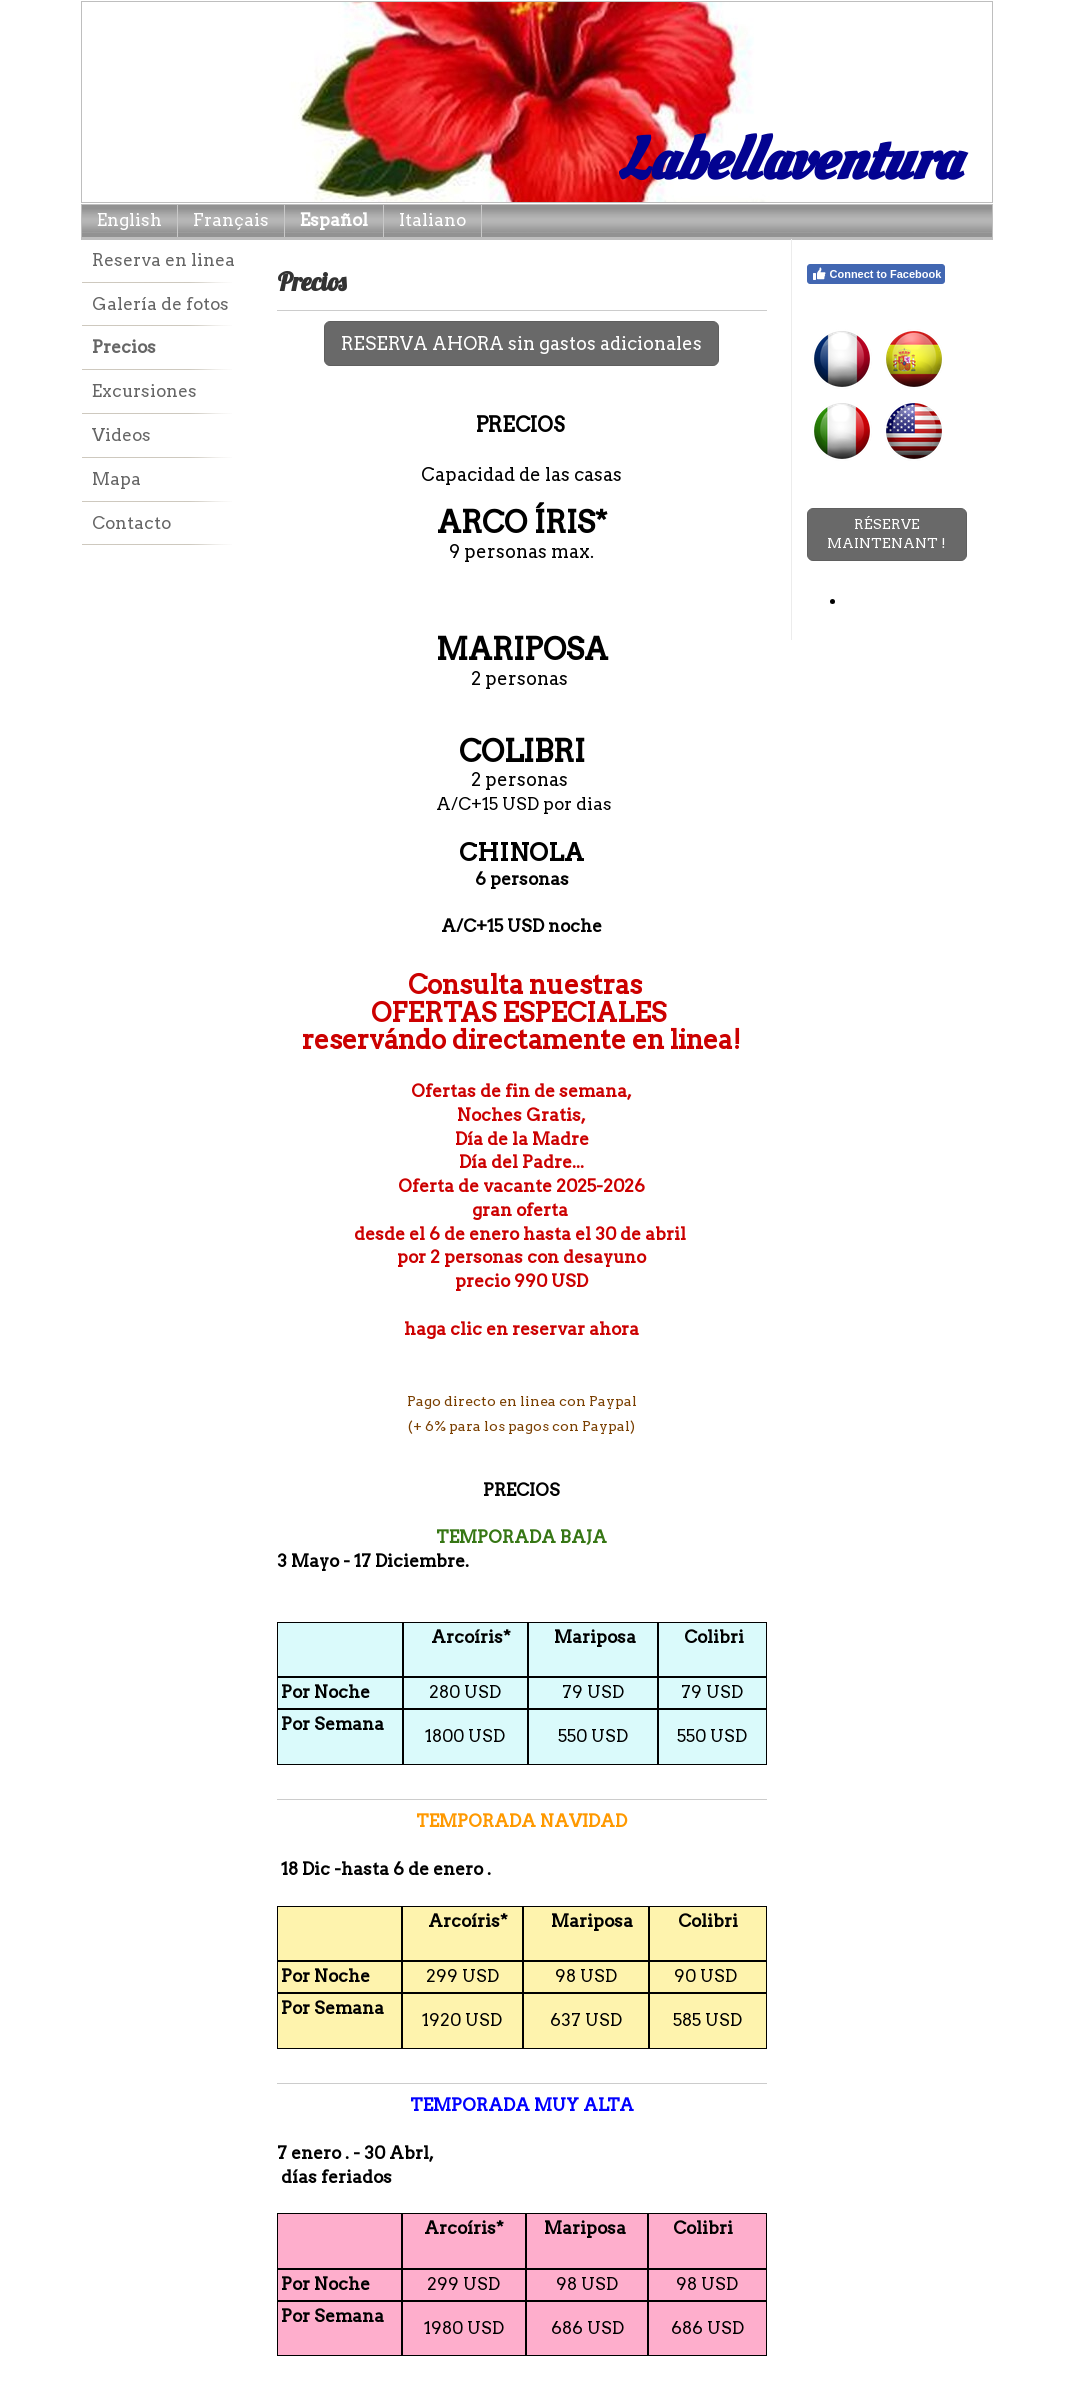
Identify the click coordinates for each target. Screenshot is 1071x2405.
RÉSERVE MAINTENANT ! (886, 534)
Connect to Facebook (876, 274)
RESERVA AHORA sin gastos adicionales (521, 343)
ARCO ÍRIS (516, 522)
